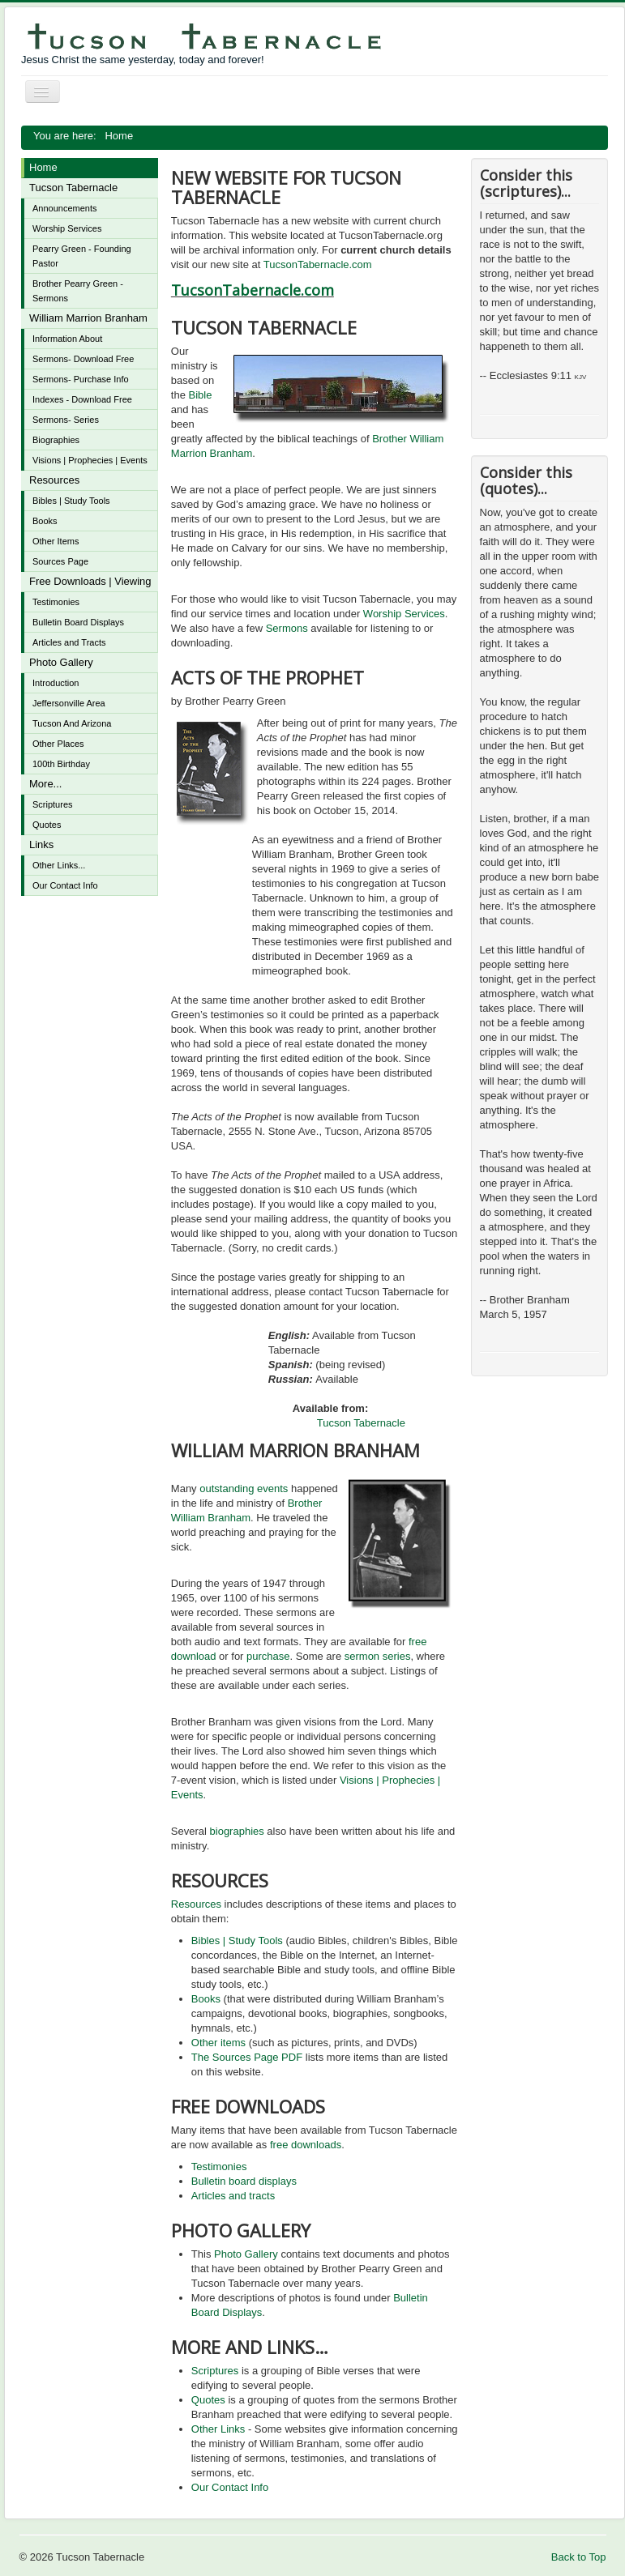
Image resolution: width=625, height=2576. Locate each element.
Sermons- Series (65, 419)
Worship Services (66, 228)
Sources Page (60, 561)
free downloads (305, 2145)
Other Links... (58, 865)
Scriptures (52, 804)
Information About (67, 338)
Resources (54, 480)
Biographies (55, 440)
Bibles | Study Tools (71, 500)
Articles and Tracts (68, 642)
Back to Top (578, 2557)
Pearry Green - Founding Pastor (81, 256)
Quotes (46, 825)
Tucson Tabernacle (73, 187)
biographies (237, 1831)
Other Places (58, 743)
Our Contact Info (65, 885)
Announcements (64, 208)
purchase (267, 1656)
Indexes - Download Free (82, 399)
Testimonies (55, 602)
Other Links (218, 2429)
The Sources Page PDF (246, 2057)
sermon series (378, 1656)
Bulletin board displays (244, 2181)
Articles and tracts (233, 2196)
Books (45, 521)
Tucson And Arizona (71, 723)
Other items (218, 2042)
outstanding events (243, 1488)
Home (43, 167)
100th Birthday (61, 764)
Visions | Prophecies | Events (90, 460)
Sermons (287, 628)
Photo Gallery (61, 662)
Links (41, 844)
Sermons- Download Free (83, 359)
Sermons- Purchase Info (80, 379)
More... (45, 784)
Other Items (55, 541)
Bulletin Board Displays (78, 622)
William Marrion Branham (88, 318)
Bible (200, 395)
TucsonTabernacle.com (317, 264)
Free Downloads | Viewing (90, 581)
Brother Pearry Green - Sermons (77, 291)
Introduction (55, 683)
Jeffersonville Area (68, 703)
